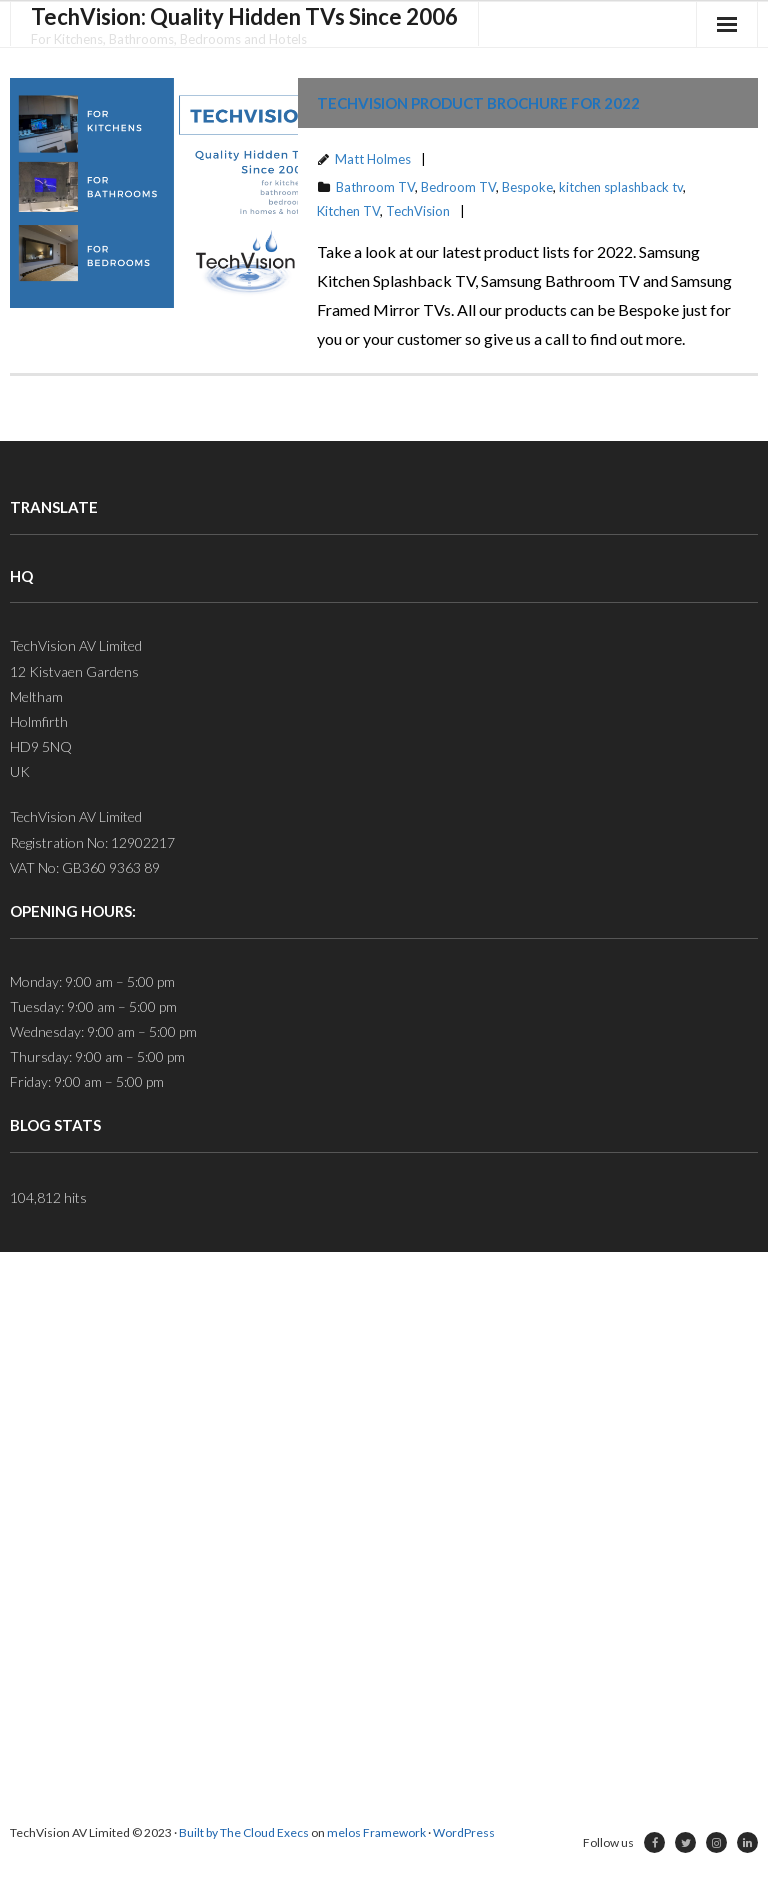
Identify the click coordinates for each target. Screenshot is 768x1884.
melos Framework (376, 1832)
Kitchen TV (348, 211)
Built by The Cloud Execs (244, 1832)
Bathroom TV (375, 187)
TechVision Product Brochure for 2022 (478, 103)
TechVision (418, 211)
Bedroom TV (458, 187)
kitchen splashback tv (621, 187)
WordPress (464, 1832)
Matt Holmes (373, 159)
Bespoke (527, 187)
